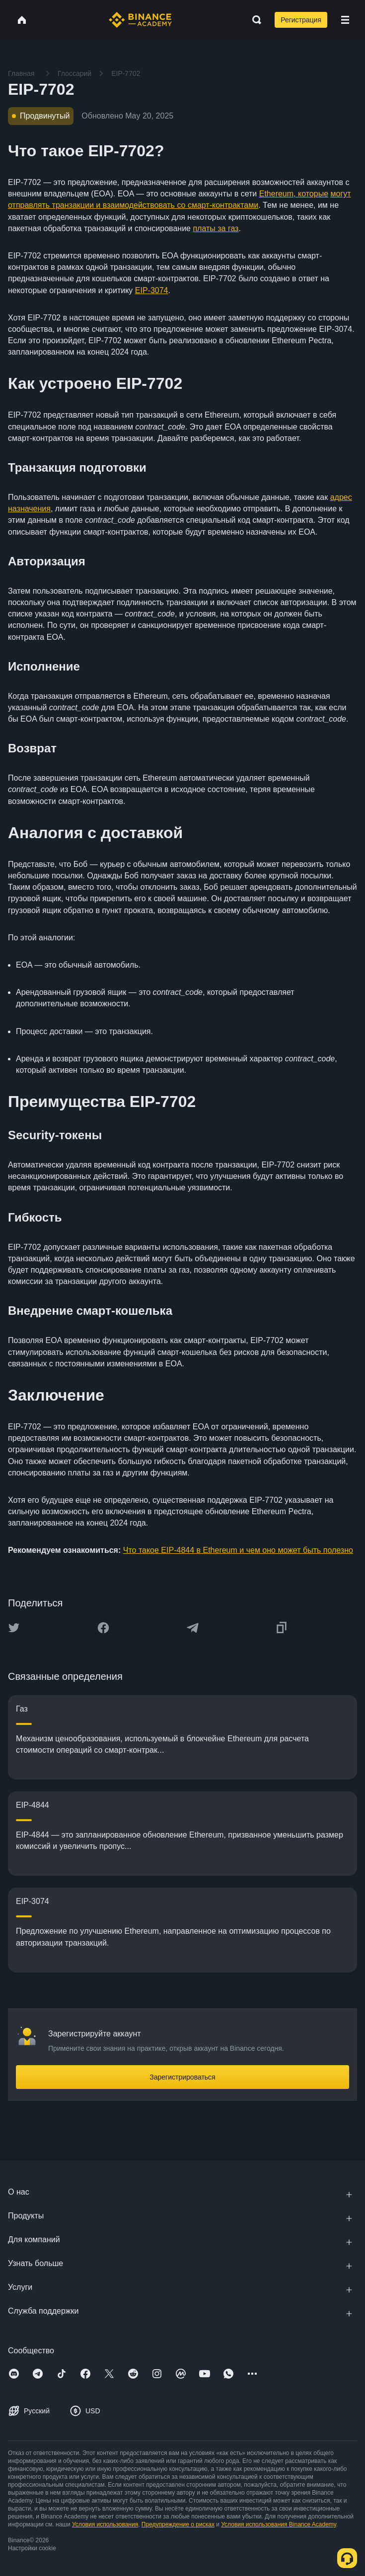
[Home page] (140, 20)
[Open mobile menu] (345, 20)
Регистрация (301, 20)
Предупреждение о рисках (178, 2524)
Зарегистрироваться (182, 2077)
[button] (345, 20)
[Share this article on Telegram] (193, 1628)
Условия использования (105, 2524)
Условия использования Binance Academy (278, 2524)
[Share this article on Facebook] (103, 1628)
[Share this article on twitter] (14, 1628)
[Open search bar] (254, 20)
